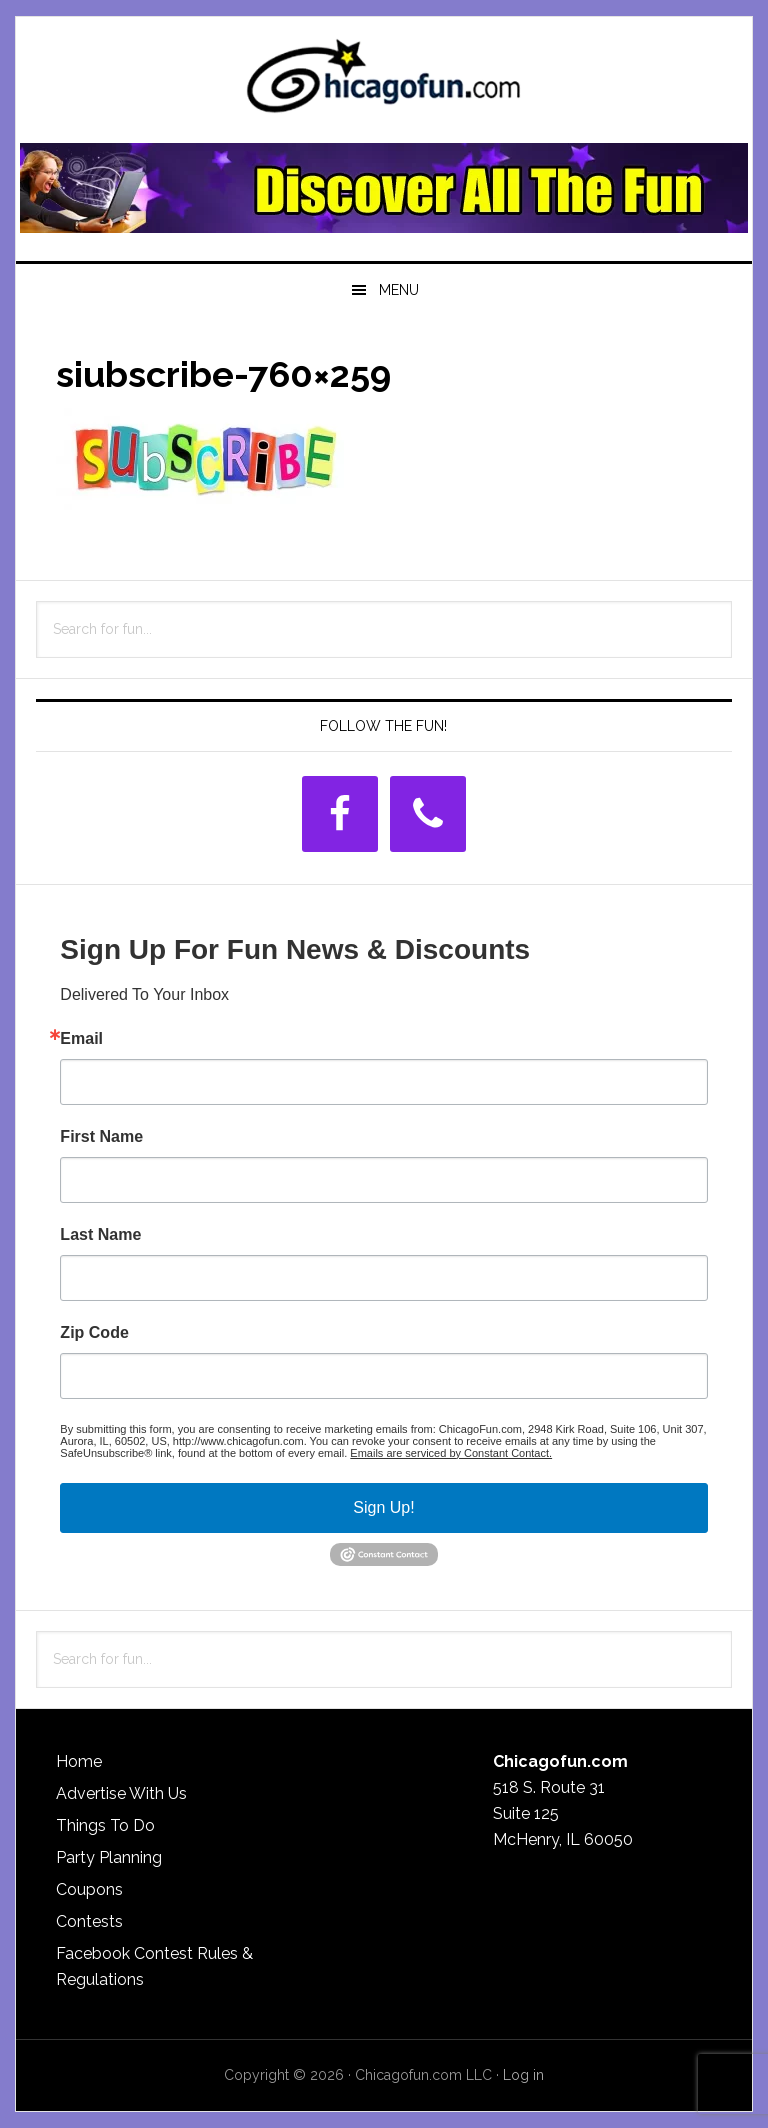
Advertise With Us (121, 1793)
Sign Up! (383, 1507)
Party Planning (109, 1857)
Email (81, 1039)
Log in (523, 2075)
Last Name (100, 1235)
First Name (101, 1137)
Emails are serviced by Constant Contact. (451, 1453)
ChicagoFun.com (383, 82)
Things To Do (105, 1825)
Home (79, 1761)
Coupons (89, 1889)
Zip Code (94, 1333)
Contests (89, 1921)
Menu (399, 290)
